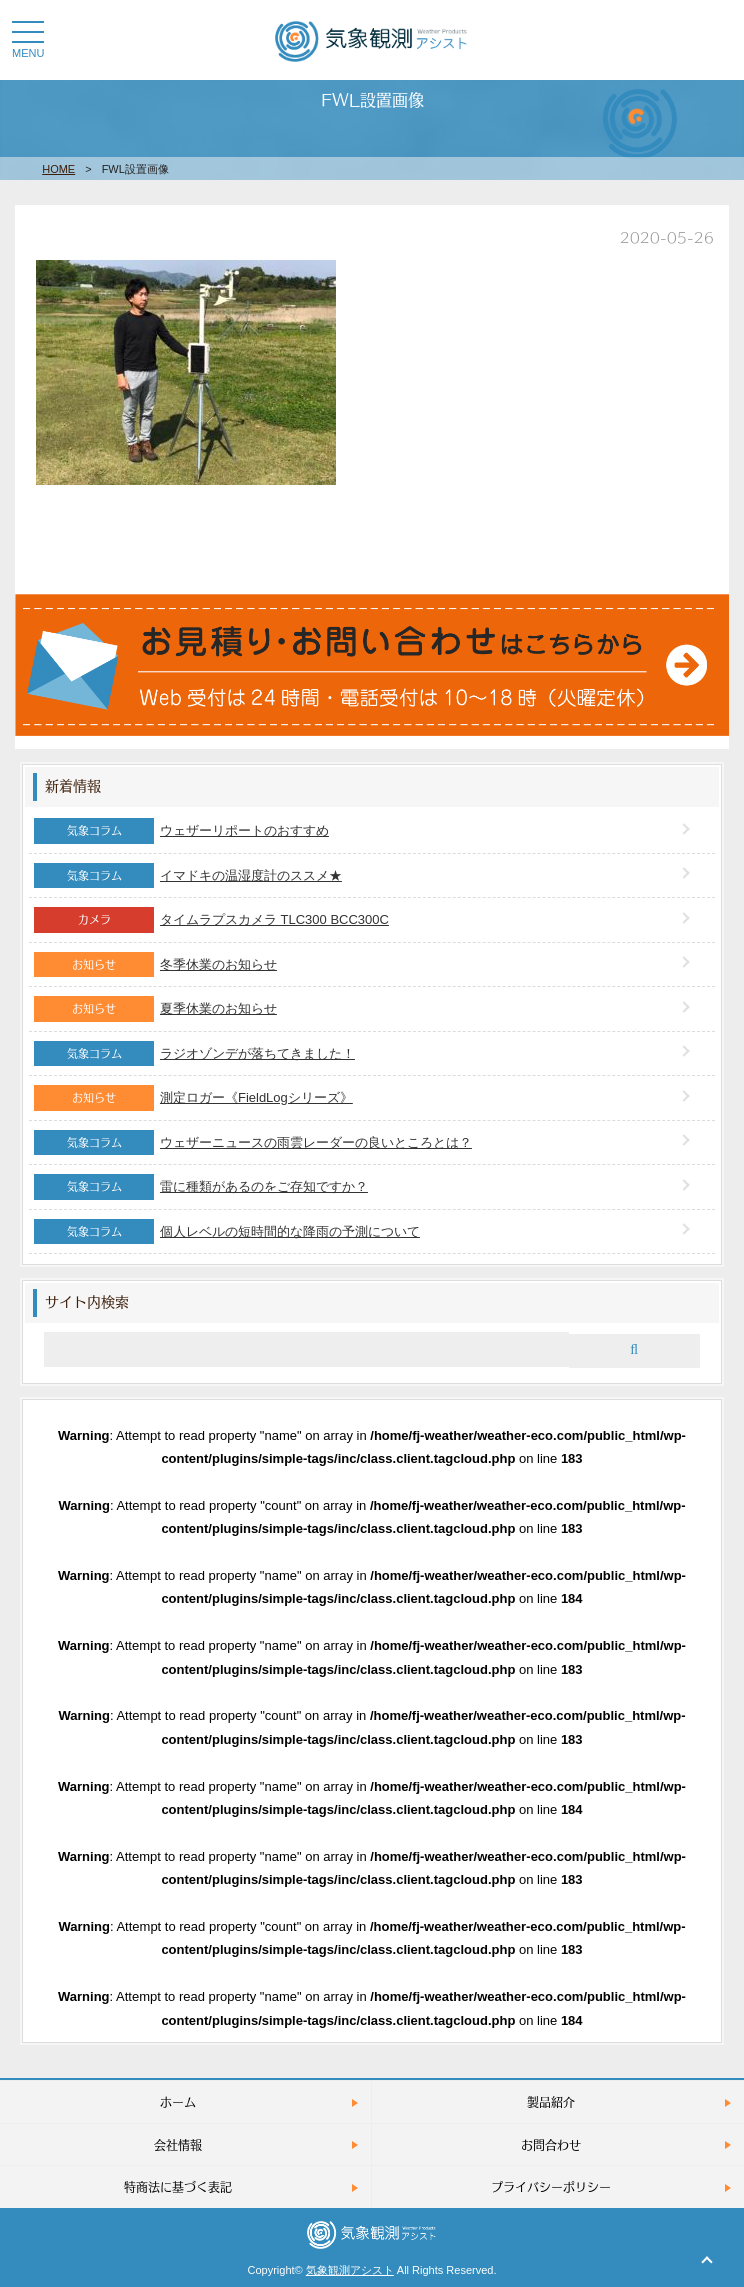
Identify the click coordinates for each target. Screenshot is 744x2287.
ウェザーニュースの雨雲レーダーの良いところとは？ (316, 1142)
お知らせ (94, 964)
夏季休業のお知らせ (218, 1008)
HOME (58, 169)
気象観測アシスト (350, 2270)
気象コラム (94, 830)
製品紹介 (551, 2101)
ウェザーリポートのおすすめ (244, 830)
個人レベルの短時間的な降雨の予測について (290, 1231)
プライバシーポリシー (551, 2186)
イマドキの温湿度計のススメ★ (251, 875)
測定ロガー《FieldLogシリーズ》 (256, 1097)
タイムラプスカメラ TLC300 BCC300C (274, 919)
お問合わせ (551, 2144)
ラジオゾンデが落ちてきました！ (257, 1053)
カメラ (94, 919)
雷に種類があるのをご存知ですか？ (264, 1186)
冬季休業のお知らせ (218, 964)
